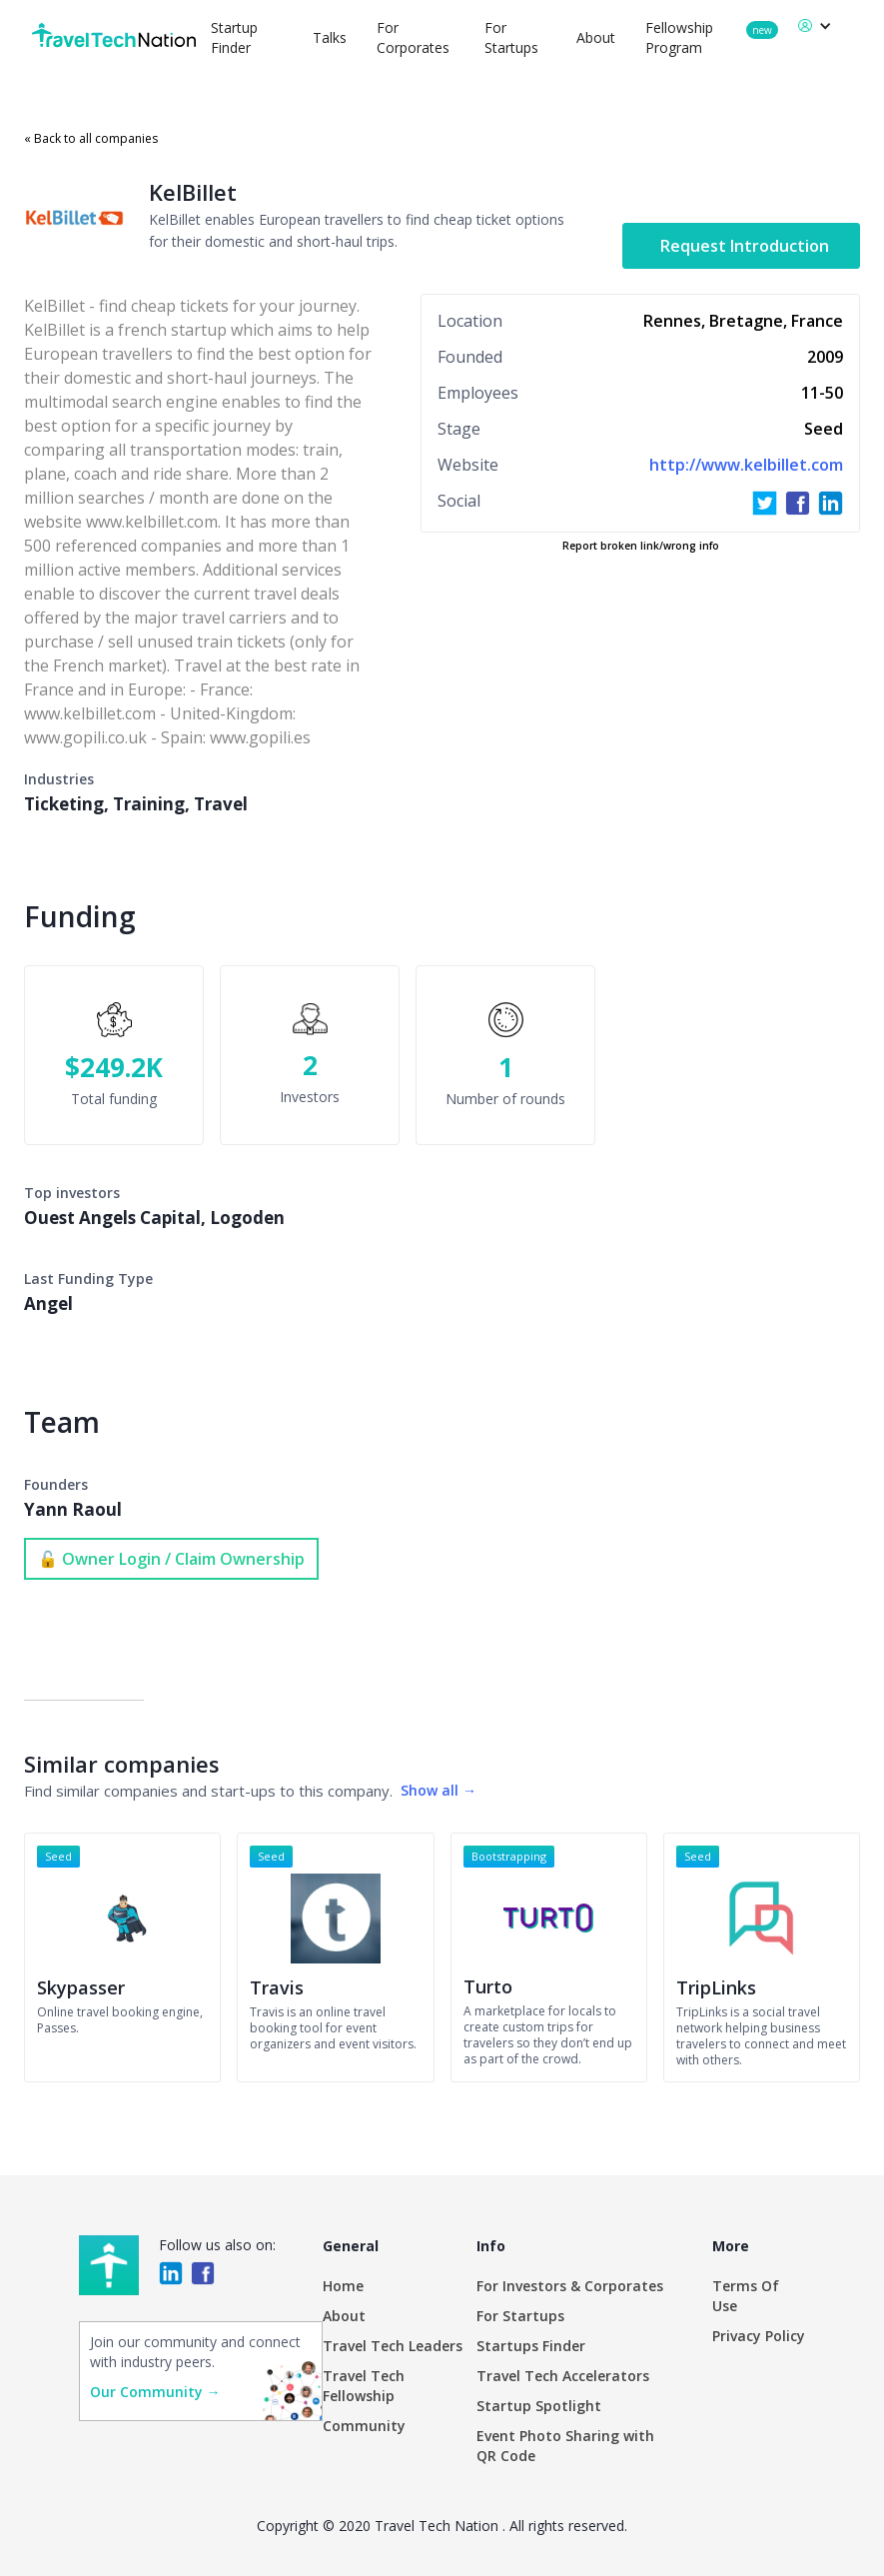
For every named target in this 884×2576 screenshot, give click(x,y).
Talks (330, 37)
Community (364, 2425)
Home (343, 2285)
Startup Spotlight (538, 2405)
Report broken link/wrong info (640, 546)
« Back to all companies (91, 138)
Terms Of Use (745, 2295)
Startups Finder (530, 2345)
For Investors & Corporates (569, 2285)
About (595, 37)
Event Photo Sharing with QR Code (565, 2445)
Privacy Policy (758, 2335)
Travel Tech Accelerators (562, 2375)
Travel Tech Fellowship (364, 2385)
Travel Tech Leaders (392, 2345)
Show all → (438, 1790)
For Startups (520, 2315)
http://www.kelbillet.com (746, 465)
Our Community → (155, 2391)
